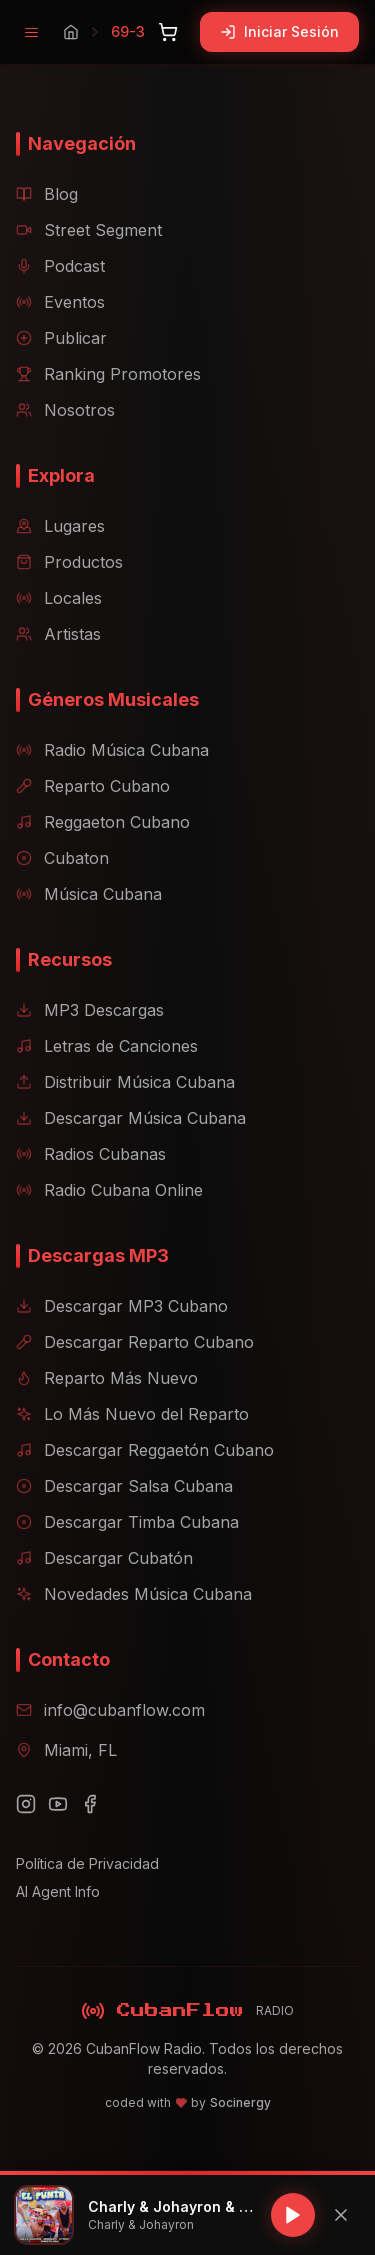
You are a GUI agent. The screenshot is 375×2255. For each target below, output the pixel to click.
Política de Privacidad (87, 1863)
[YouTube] (58, 1804)
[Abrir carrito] (168, 32)
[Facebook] (90, 1804)
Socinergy (240, 2102)
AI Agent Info (58, 1891)
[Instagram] (26, 1804)
